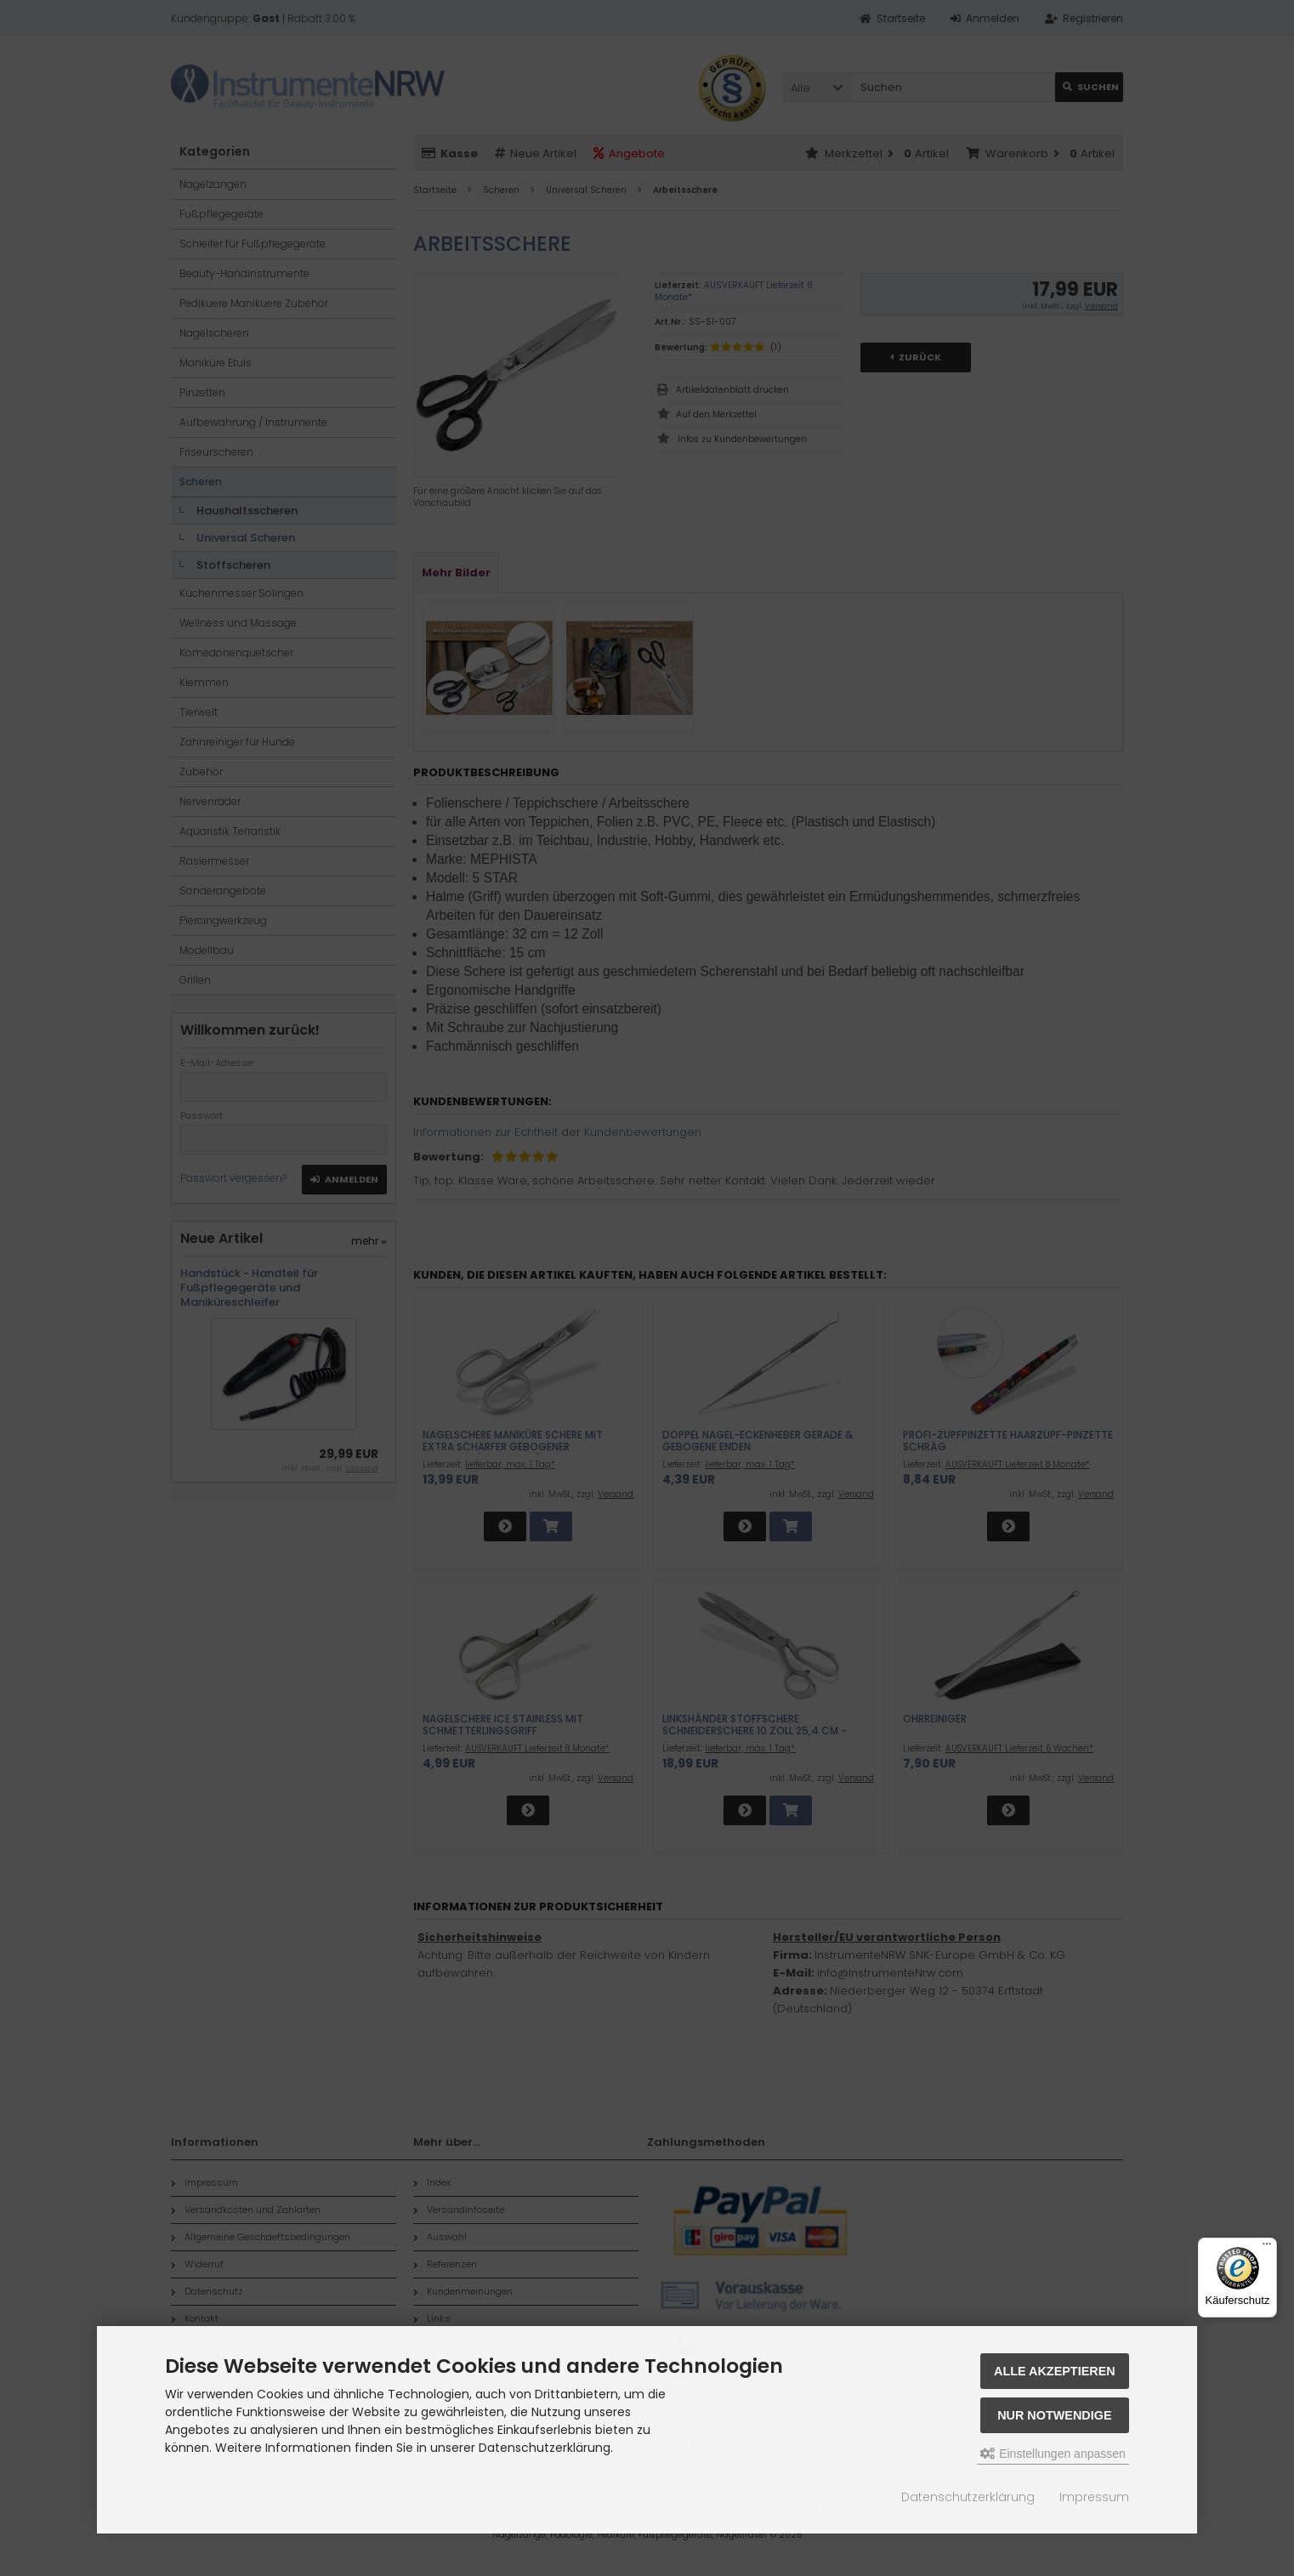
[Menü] (1267, 2248)
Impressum (1094, 2496)
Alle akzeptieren (1054, 2371)
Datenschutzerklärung (968, 2496)
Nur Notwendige (1054, 2415)
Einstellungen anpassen (1053, 2453)
